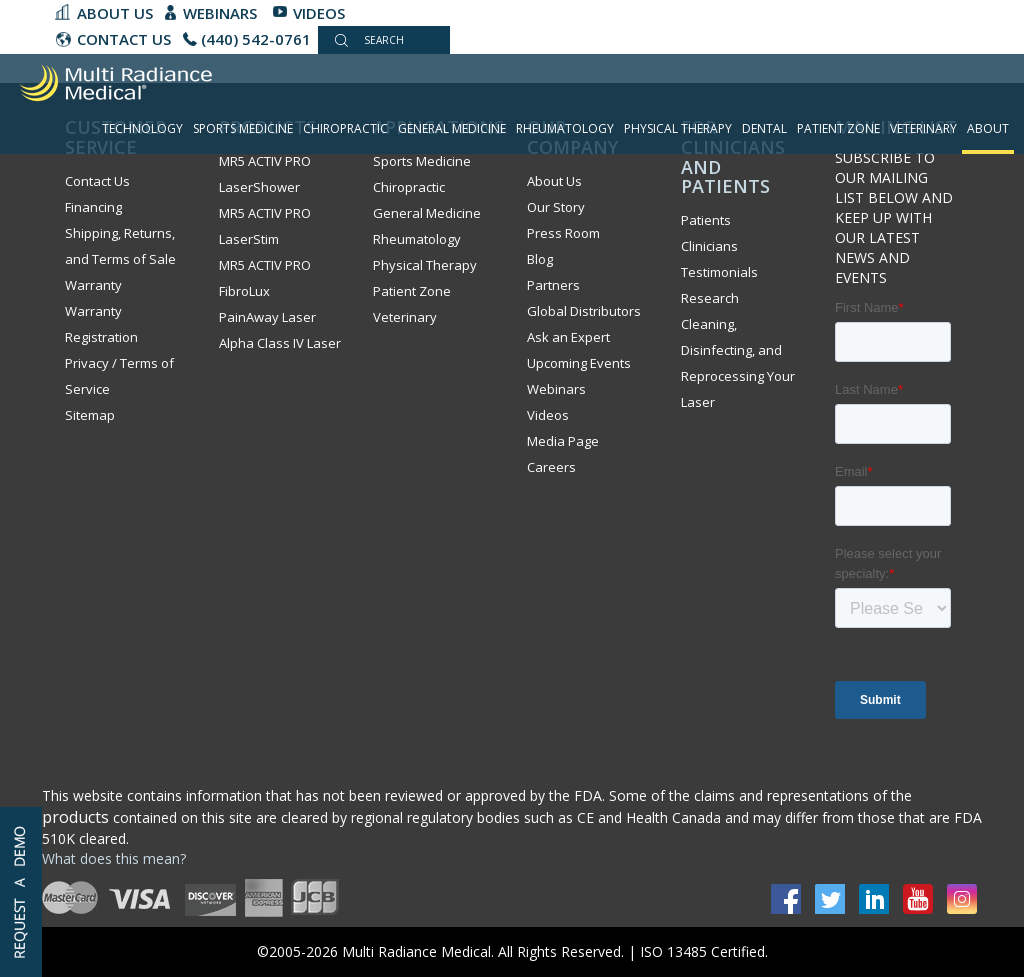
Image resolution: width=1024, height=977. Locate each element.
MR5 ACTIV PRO (265, 265)
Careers (551, 467)
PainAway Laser (267, 317)
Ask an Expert (568, 337)
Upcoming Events (579, 363)
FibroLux (244, 291)
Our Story (556, 207)
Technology (142, 128)
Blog (540, 259)
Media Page (563, 441)
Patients (706, 220)
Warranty (93, 285)
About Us (115, 13)
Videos (319, 13)
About (988, 128)
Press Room (563, 233)
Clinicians (709, 246)
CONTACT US (124, 39)
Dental (764, 128)
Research (710, 298)
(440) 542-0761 (256, 39)
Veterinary (923, 128)
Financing (93, 207)
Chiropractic (345, 128)
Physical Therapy (678, 128)
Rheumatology (565, 128)
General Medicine (452, 128)
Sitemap (90, 415)
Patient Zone (838, 128)
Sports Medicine (243, 128)
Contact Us (97, 181)
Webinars (220, 13)
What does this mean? (114, 858)
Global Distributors (584, 311)
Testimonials (719, 272)
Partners (553, 285)
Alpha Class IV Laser (280, 343)
